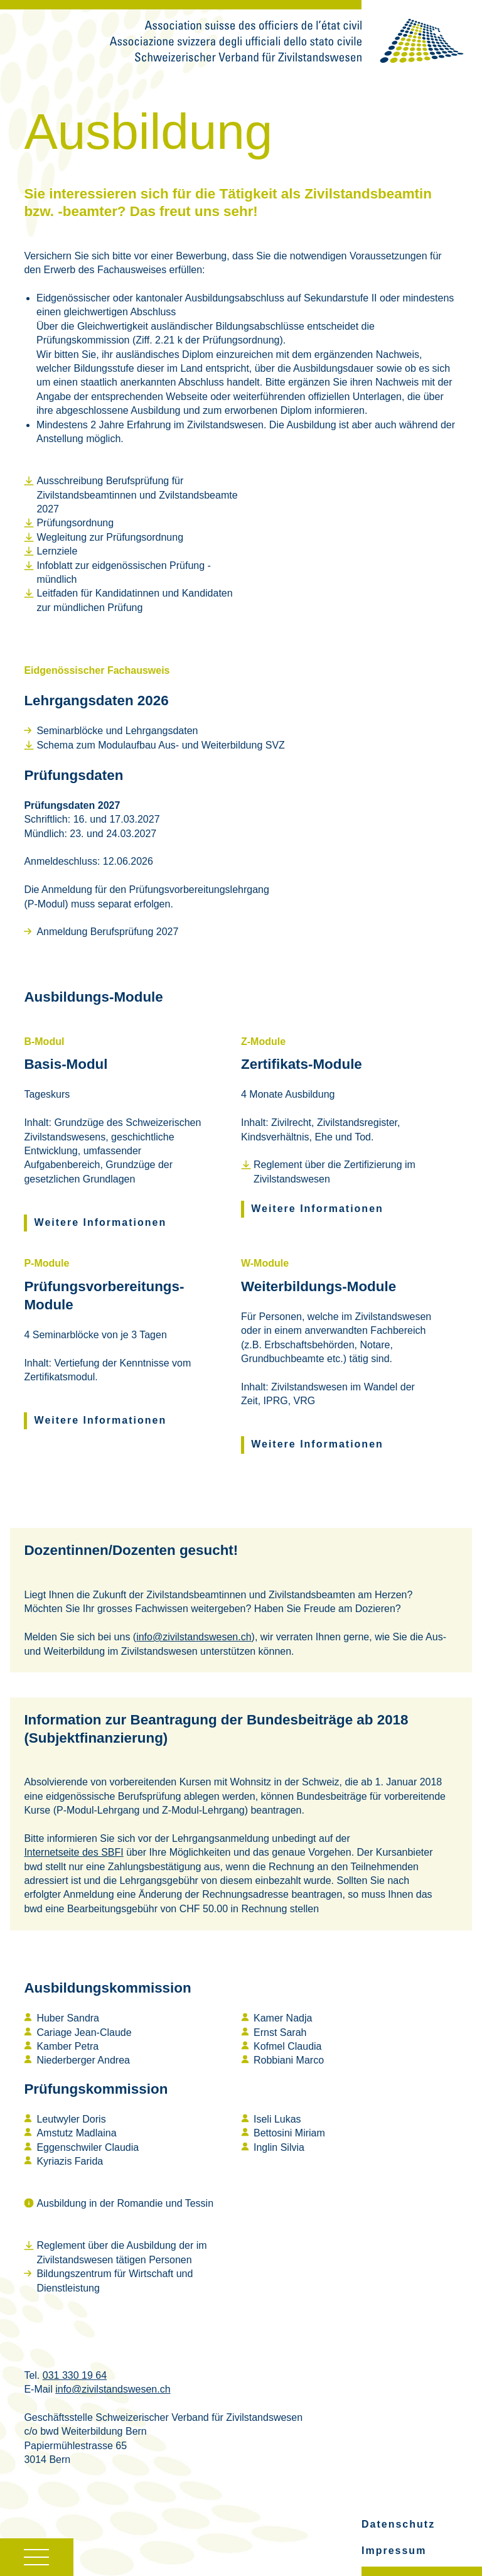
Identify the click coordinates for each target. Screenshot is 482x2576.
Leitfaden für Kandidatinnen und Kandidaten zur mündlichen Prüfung (134, 600)
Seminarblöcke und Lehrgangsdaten (117, 730)
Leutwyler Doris (70, 2119)
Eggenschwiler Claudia (87, 2147)
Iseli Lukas (277, 2119)
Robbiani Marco (289, 2060)
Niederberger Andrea (83, 2060)
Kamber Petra (67, 2046)
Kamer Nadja (283, 2018)
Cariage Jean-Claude (83, 2032)
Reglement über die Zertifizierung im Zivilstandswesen (334, 1171)
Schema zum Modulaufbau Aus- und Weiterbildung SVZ (160, 745)
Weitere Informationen (101, 1222)
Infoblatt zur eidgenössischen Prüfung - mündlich (123, 572)
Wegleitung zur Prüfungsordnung (109, 537)
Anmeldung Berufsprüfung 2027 (107, 931)
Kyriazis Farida (69, 2161)
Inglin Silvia (279, 2147)
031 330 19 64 (75, 2375)
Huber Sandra (67, 2018)
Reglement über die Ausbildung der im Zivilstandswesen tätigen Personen (121, 2252)
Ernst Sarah (280, 2032)
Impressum (394, 2550)
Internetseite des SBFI (73, 1852)
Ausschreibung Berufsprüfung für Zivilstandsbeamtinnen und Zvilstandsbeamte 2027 (136, 494)
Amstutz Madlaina (76, 2133)
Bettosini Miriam (289, 2133)
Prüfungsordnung (75, 522)
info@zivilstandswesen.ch (193, 1637)
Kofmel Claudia (288, 2046)
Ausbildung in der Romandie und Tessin (124, 2203)
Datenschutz (398, 2524)
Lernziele (56, 551)
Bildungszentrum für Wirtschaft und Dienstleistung (114, 2280)
